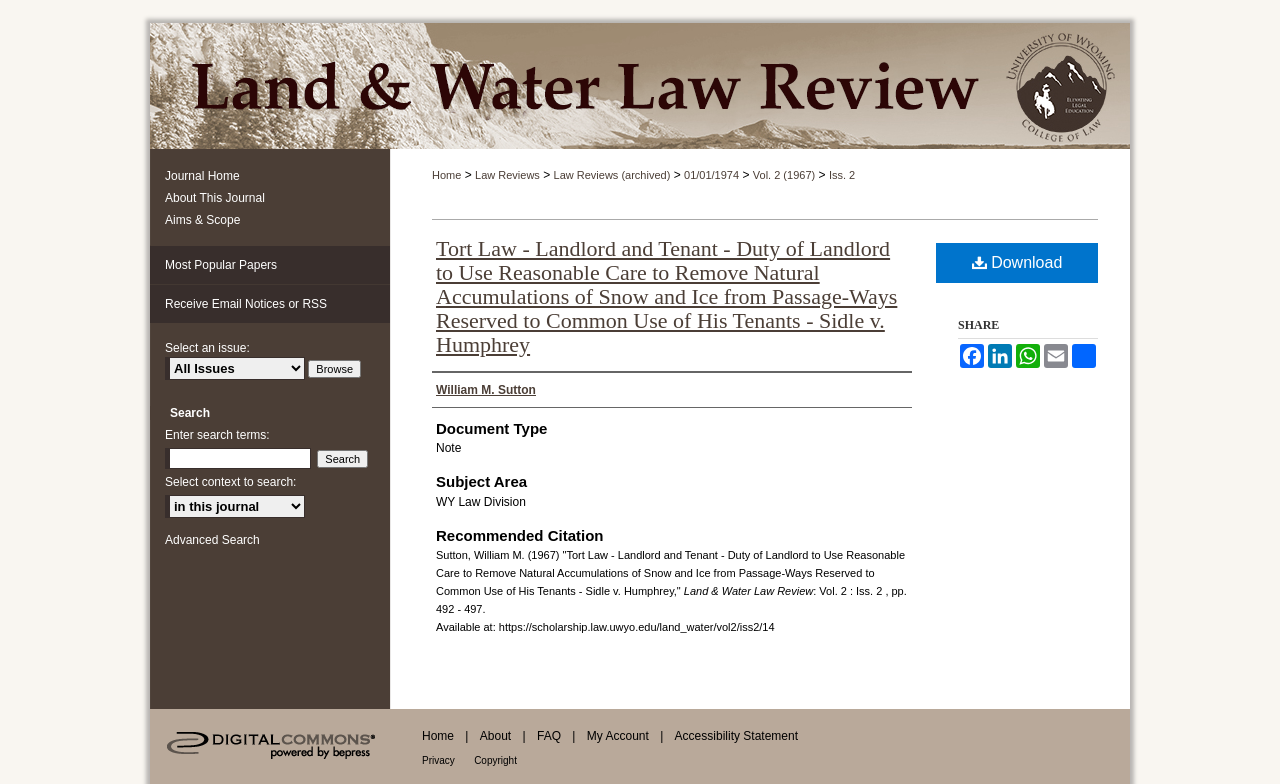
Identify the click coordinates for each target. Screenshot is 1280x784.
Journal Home (202, 176)
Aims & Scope (202, 220)
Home (446, 175)
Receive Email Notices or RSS (246, 304)
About (495, 736)
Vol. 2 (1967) (784, 175)
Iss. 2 (842, 175)
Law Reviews (507, 175)
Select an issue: (207, 348)
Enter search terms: (217, 435)
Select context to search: (230, 482)
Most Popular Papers (221, 265)
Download (1017, 262)
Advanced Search (212, 540)
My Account (618, 736)
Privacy (438, 760)
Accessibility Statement (736, 736)
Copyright (495, 760)
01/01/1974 (711, 175)
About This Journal (215, 198)
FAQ (549, 736)
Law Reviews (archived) (612, 175)
